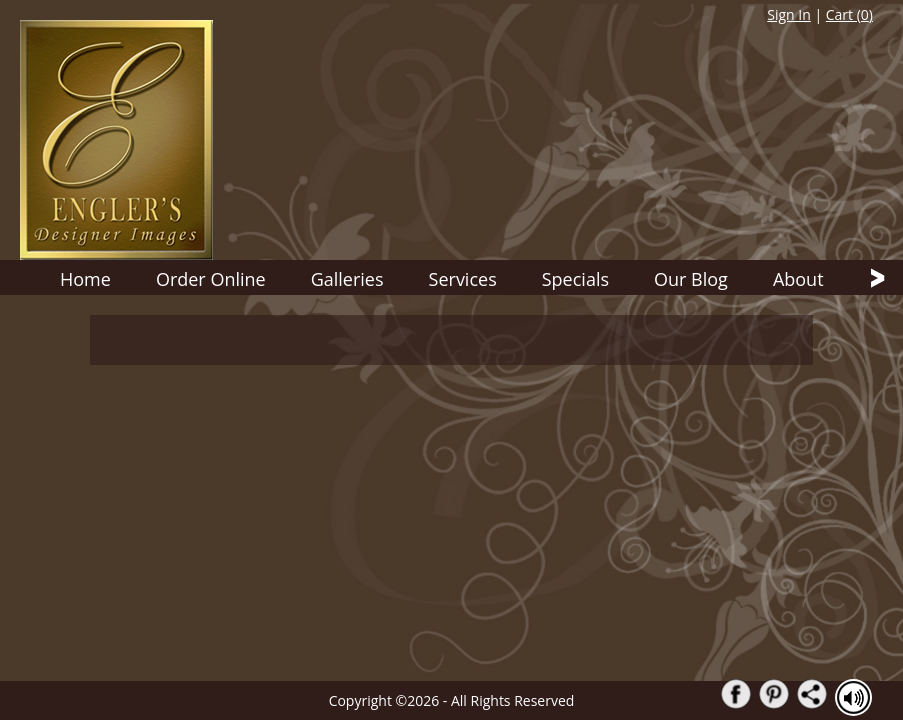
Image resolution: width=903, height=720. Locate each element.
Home (85, 279)
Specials (575, 279)
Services (463, 279)
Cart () (849, 14)
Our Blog (691, 279)
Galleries (347, 279)
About (798, 279)
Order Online (211, 279)
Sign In (789, 14)
